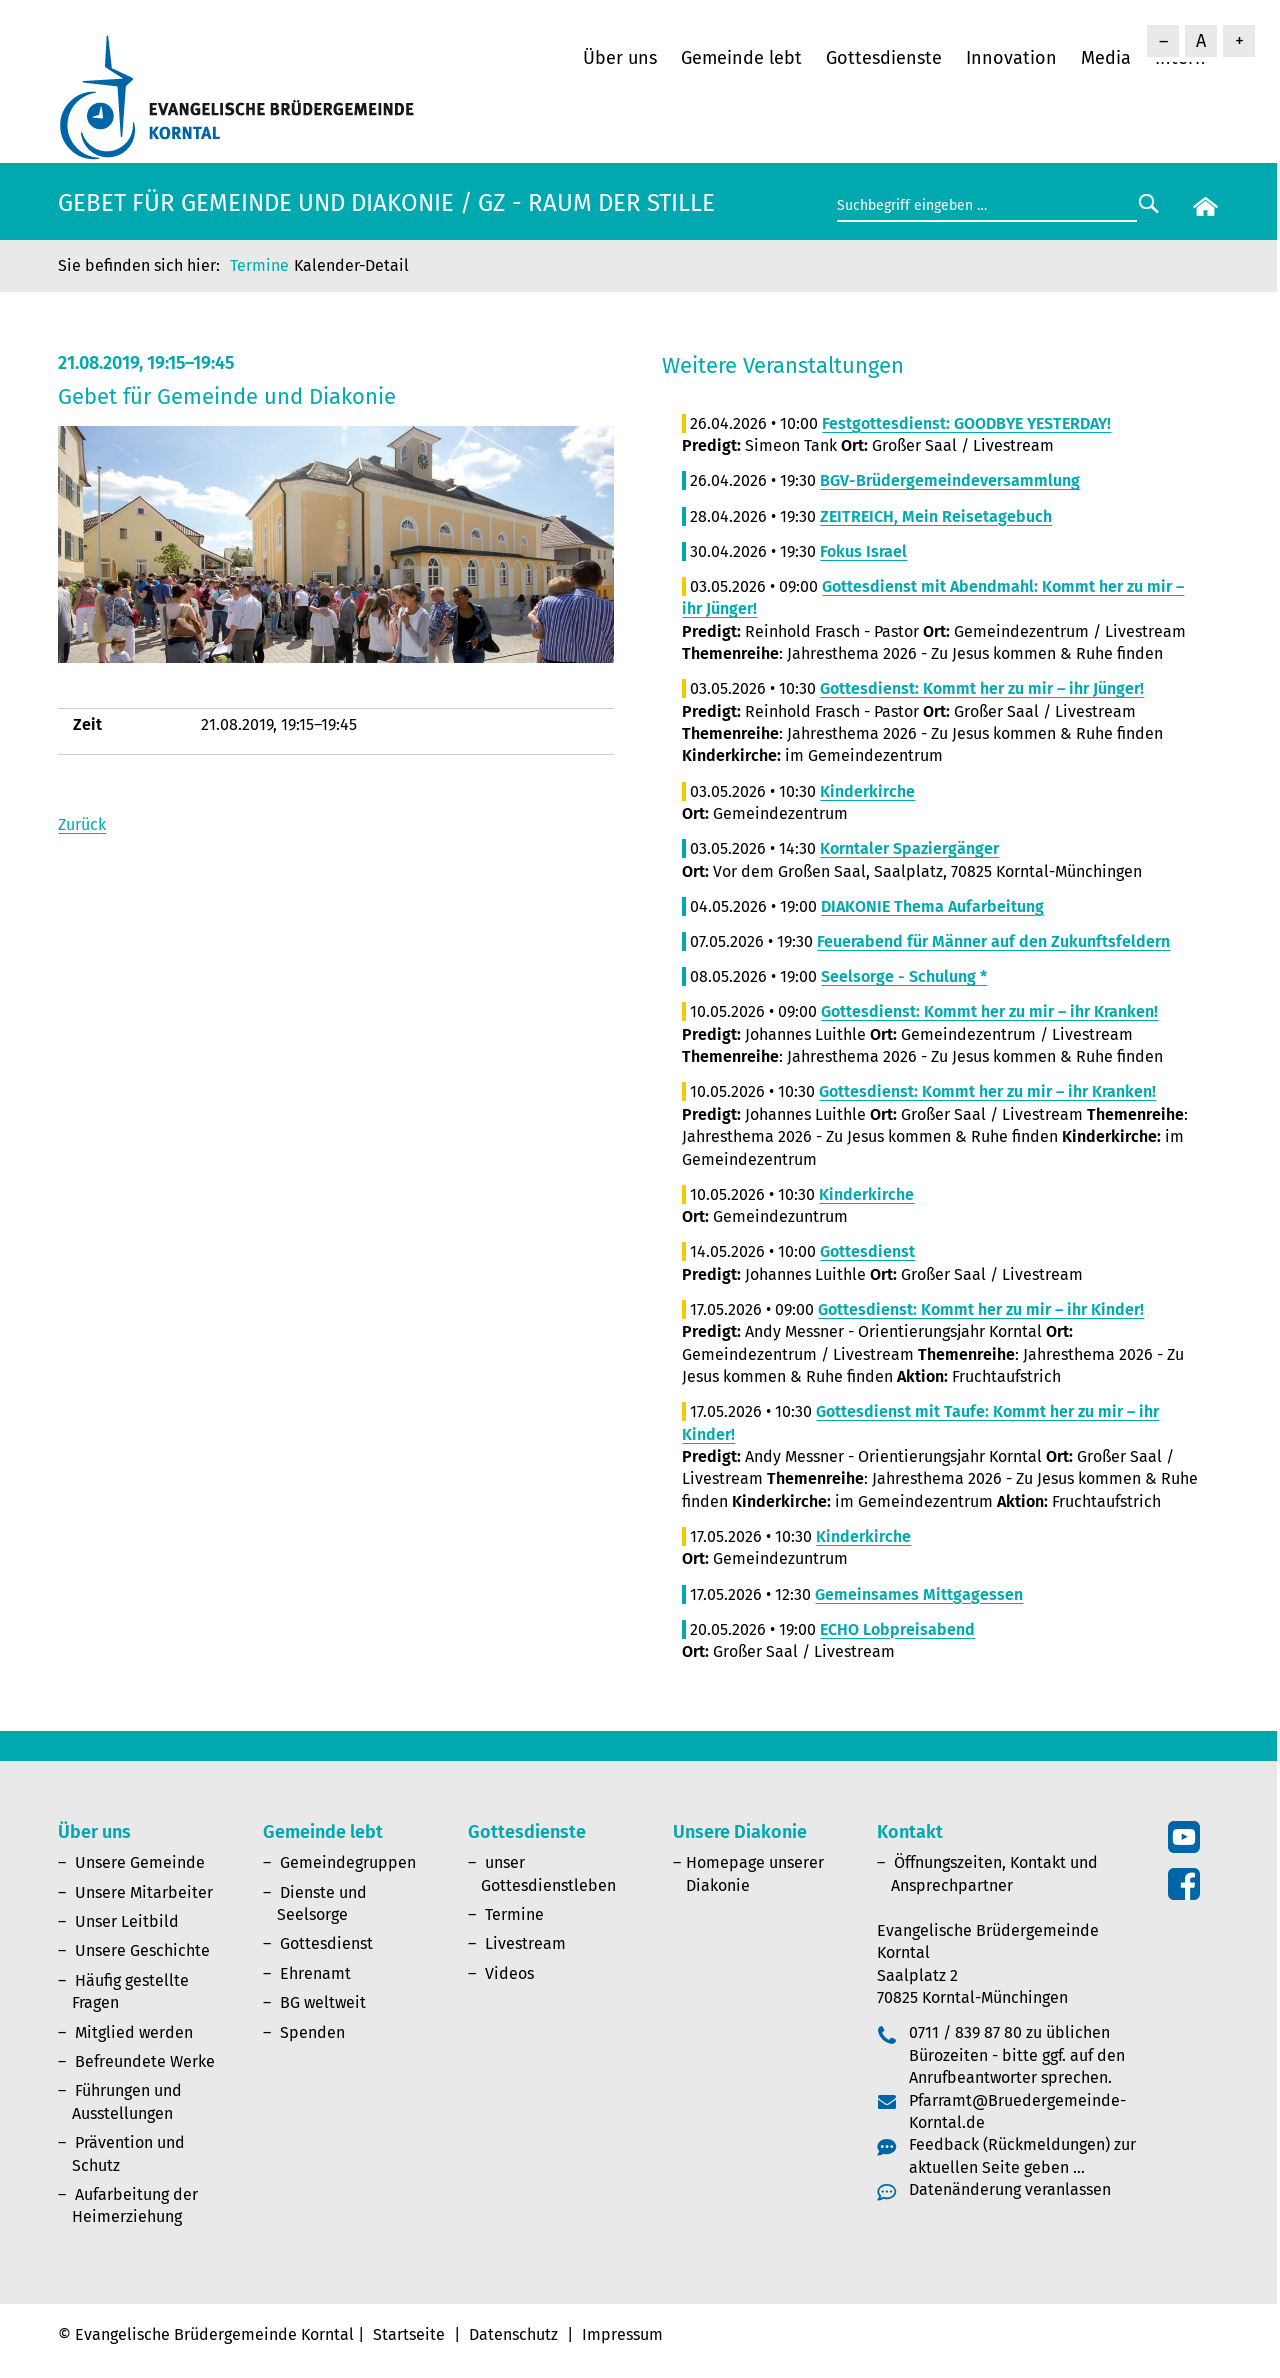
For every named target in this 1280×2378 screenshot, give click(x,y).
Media (1106, 58)
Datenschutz (513, 2334)
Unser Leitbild (127, 1921)
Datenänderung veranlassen (1010, 2189)
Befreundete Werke (145, 2061)
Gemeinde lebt (741, 58)
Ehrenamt (315, 1973)
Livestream (525, 1943)
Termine (259, 265)
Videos (509, 1973)
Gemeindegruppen (348, 1862)
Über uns (620, 58)
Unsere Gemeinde (140, 1862)
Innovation (1011, 58)
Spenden (312, 2032)
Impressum (622, 2334)
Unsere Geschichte (142, 1950)
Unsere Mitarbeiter (144, 1892)
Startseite (409, 2334)
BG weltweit (323, 2002)
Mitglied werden (134, 2032)
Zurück (82, 824)
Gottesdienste (884, 58)
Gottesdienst (326, 1943)
